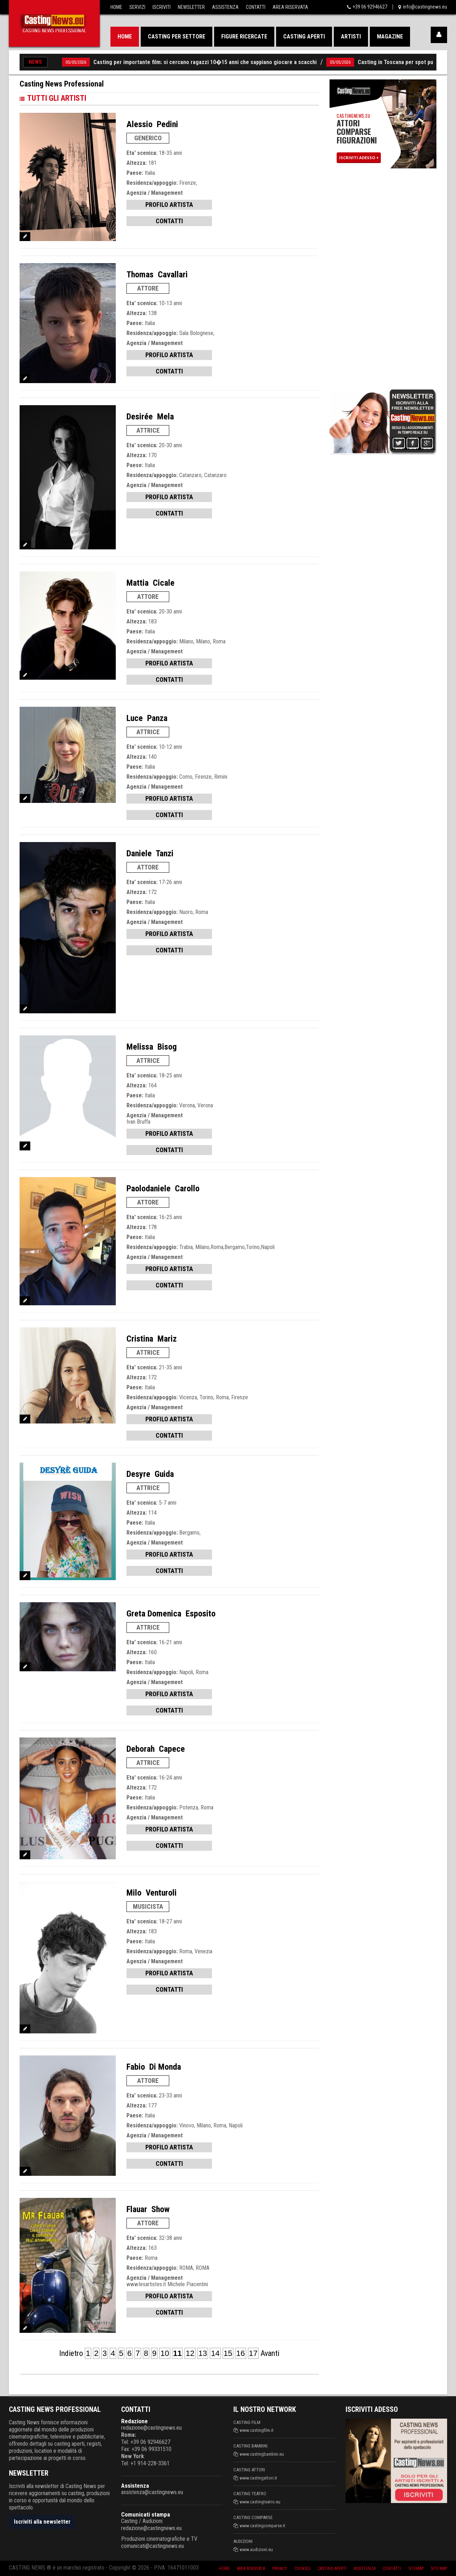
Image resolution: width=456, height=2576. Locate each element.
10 (164, 2353)
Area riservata (241, 2568)
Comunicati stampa (145, 2514)
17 (253, 2353)
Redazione (134, 2421)
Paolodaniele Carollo (163, 1188)
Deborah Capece (155, 1749)
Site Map (438, 2568)
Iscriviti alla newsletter (42, 2521)
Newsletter (191, 7)
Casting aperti (304, 36)
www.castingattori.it (258, 2478)
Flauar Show (148, 2209)
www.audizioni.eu (256, 2549)
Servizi (137, 7)
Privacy (271, 2568)
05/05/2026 (62, 62)
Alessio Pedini (152, 124)
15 (228, 2353)
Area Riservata (290, 7)
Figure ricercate (244, 36)
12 (190, 2353)
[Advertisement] (383, 277)
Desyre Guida (150, 1474)
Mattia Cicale (150, 583)
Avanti (269, 2353)
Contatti (255, 7)
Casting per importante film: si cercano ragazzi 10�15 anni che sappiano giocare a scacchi (191, 62)
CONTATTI (169, 221)
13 (202, 2353)
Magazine (390, 36)
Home (116, 7)
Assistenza (225, 7)
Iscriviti (161, 7)
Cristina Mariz (151, 1339)
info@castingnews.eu (425, 6)
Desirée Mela (150, 417)
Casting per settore (176, 36)
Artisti (351, 36)
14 (215, 2353)
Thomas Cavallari (157, 274)
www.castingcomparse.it (262, 2525)
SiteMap (413, 2568)
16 (240, 2353)
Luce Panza (146, 718)
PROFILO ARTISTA (169, 204)
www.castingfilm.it (257, 2430)
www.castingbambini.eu (262, 2454)
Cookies (295, 2568)
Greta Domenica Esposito (171, 1614)
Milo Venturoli (151, 1893)
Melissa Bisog (151, 1047)
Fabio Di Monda (153, 2067)
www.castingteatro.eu (260, 2501)
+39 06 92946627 (370, 6)
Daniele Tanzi (149, 853)
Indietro (71, 2353)
